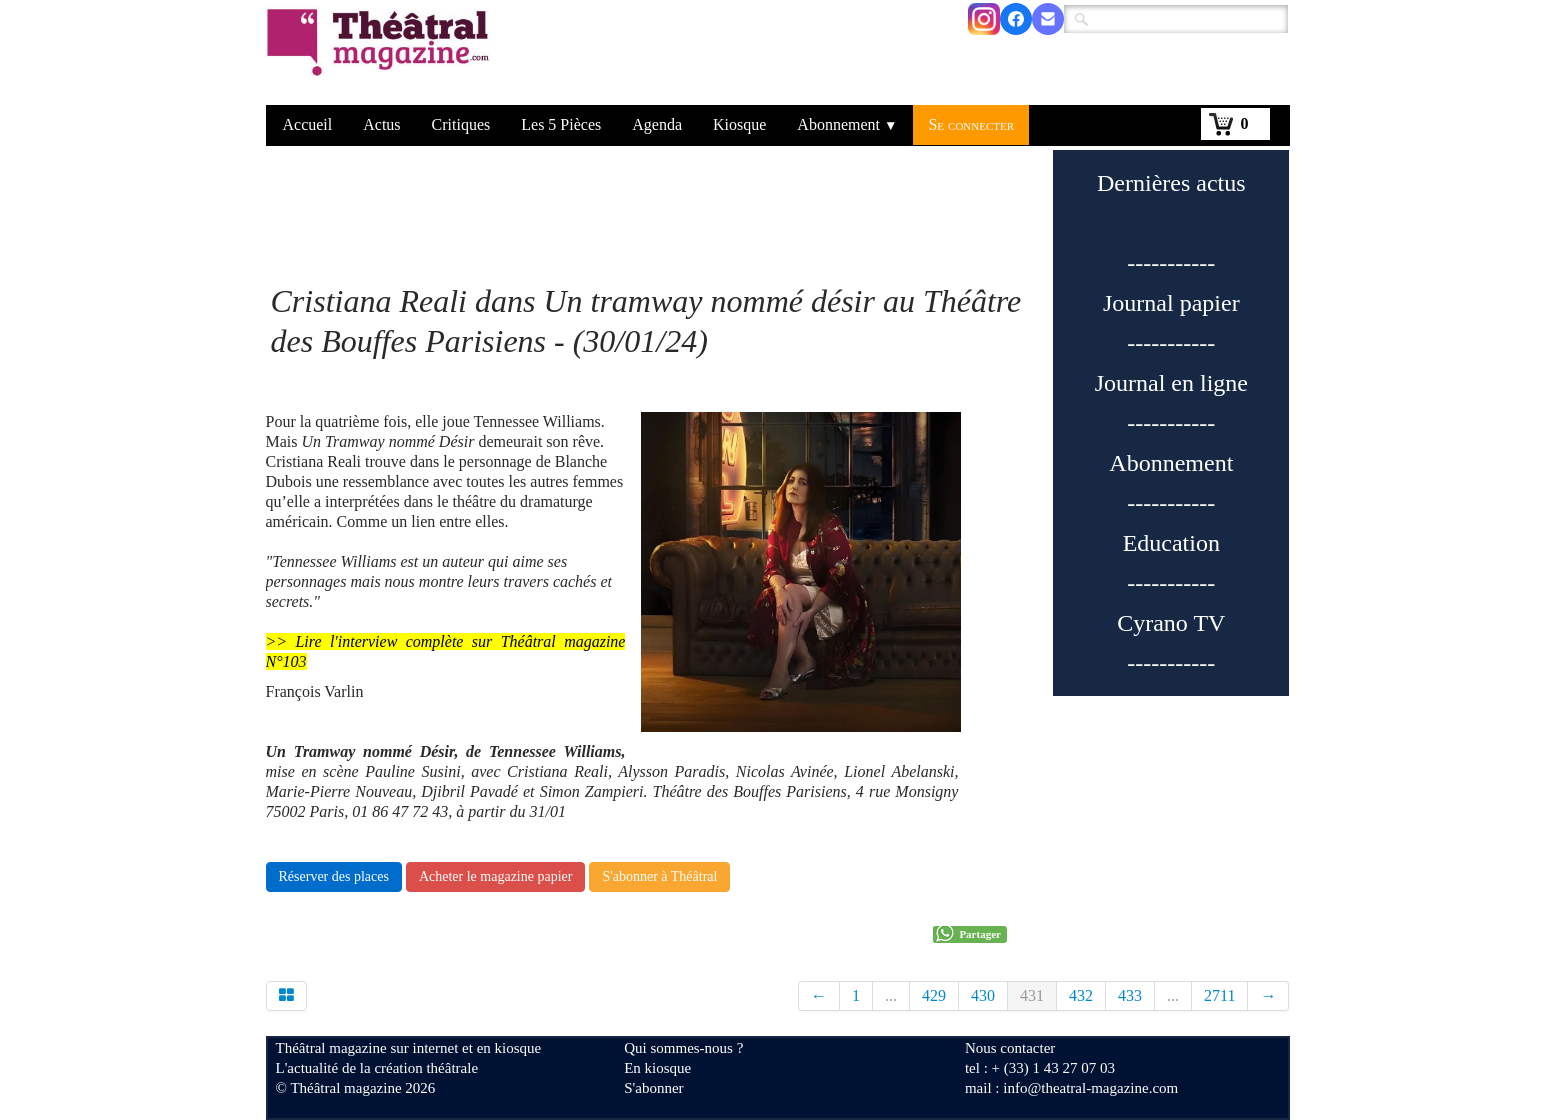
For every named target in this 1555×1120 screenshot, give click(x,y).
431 (1032, 995)
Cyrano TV (1171, 623)
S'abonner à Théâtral (659, 876)
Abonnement (847, 124)
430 (983, 995)
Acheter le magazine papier (496, 876)
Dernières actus (1171, 183)
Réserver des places (334, 876)
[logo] (381, 55)
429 (934, 995)
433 (1130, 995)
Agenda (657, 124)
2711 (1219, 995)
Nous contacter (1010, 1048)
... (891, 995)
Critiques (461, 124)
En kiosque (657, 1068)
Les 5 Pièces (561, 124)
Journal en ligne (1171, 383)
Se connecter (971, 124)
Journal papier (1171, 303)
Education (1171, 543)
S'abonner (653, 1088)
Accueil (308, 124)
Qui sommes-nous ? (683, 1048)
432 (1081, 995)
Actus (381, 124)
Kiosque (739, 124)
